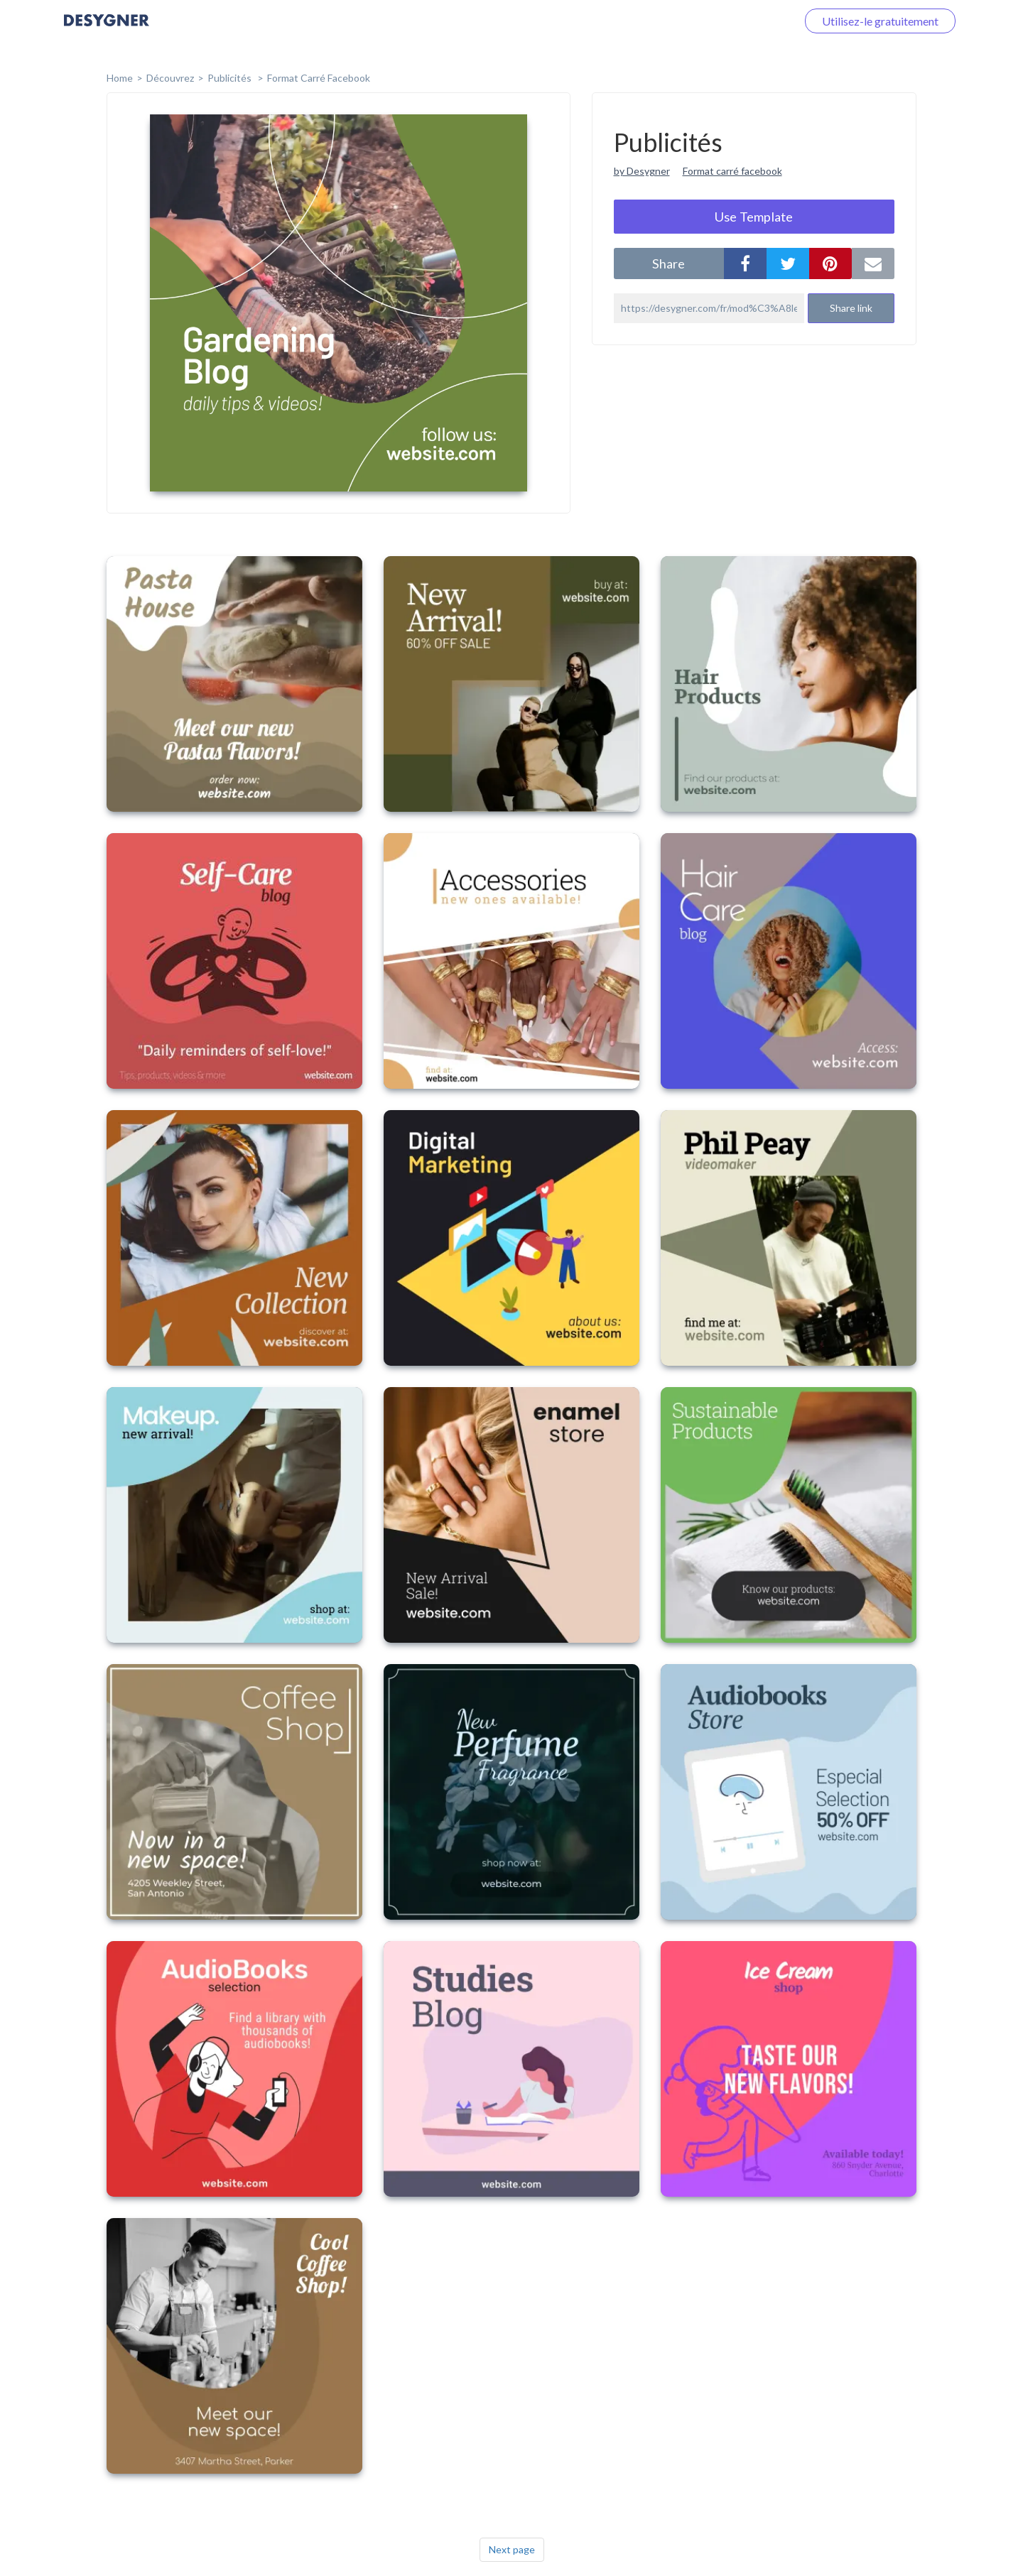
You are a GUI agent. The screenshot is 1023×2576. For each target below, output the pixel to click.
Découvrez (170, 78)
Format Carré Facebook (318, 78)
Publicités (230, 78)
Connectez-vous (739, 21)
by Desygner (642, 171)
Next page (512, 2549)
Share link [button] (851, 308)
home (120, 78)
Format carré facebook (732, 171)
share (668, 263)
